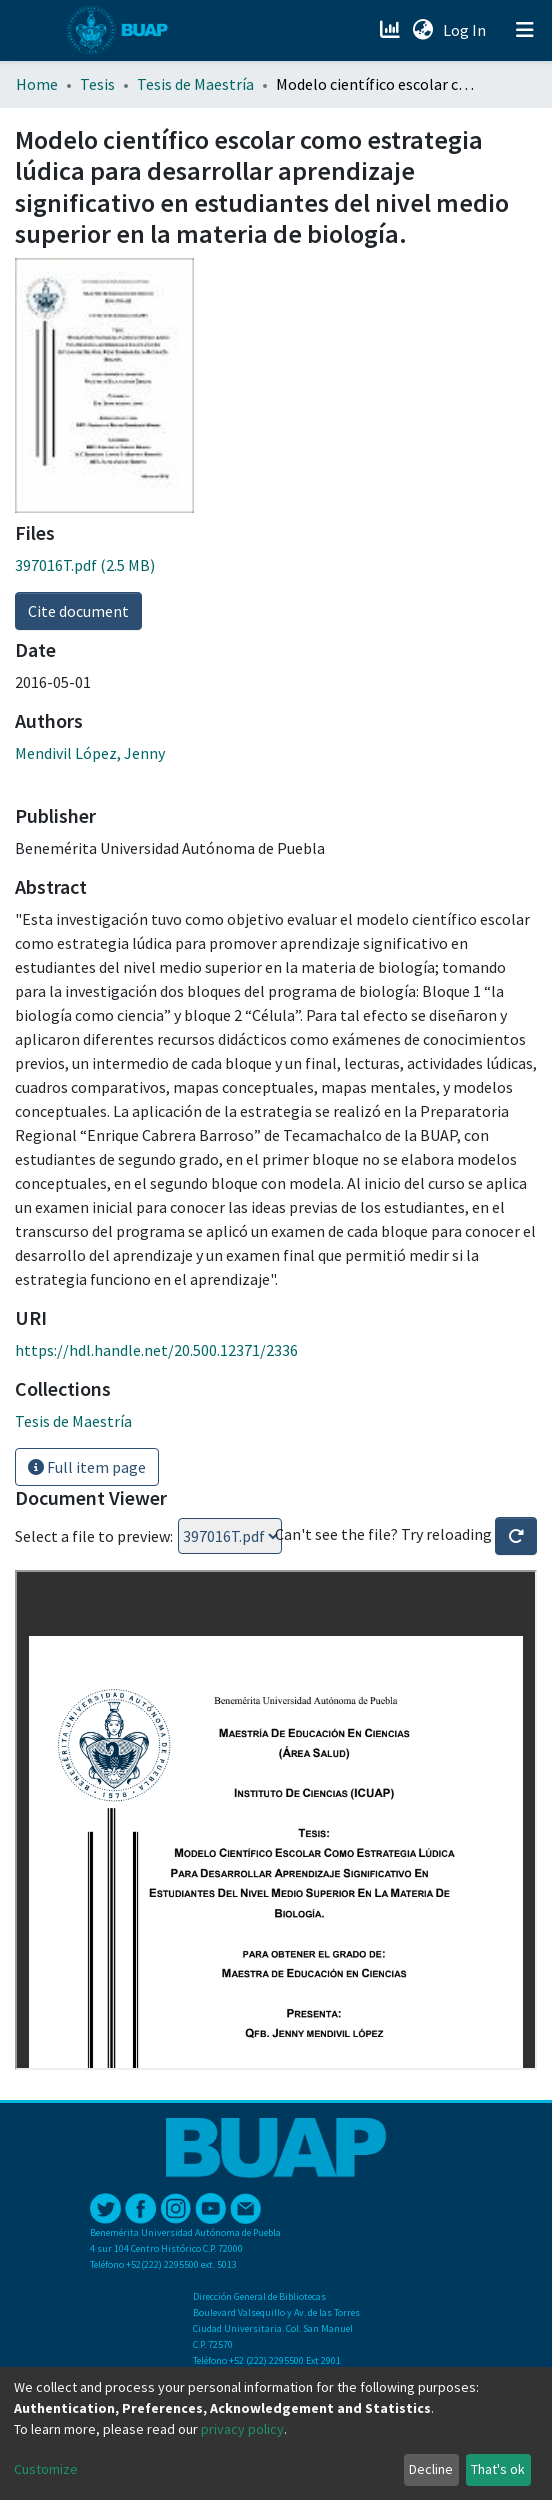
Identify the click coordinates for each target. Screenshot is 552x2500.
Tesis (97, 84)
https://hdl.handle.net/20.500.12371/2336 (156, 1350)
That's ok (498, 2469)
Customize (46, 2469)
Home (37, 84)
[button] (422, 30)
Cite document (78, 611)
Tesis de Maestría (195, 84)
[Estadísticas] (391, 30)
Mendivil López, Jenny (90, 753)
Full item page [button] (87, 1467)
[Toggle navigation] (525, 30)
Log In (466, 30)
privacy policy (242, 2429)
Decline (431, 2469)
